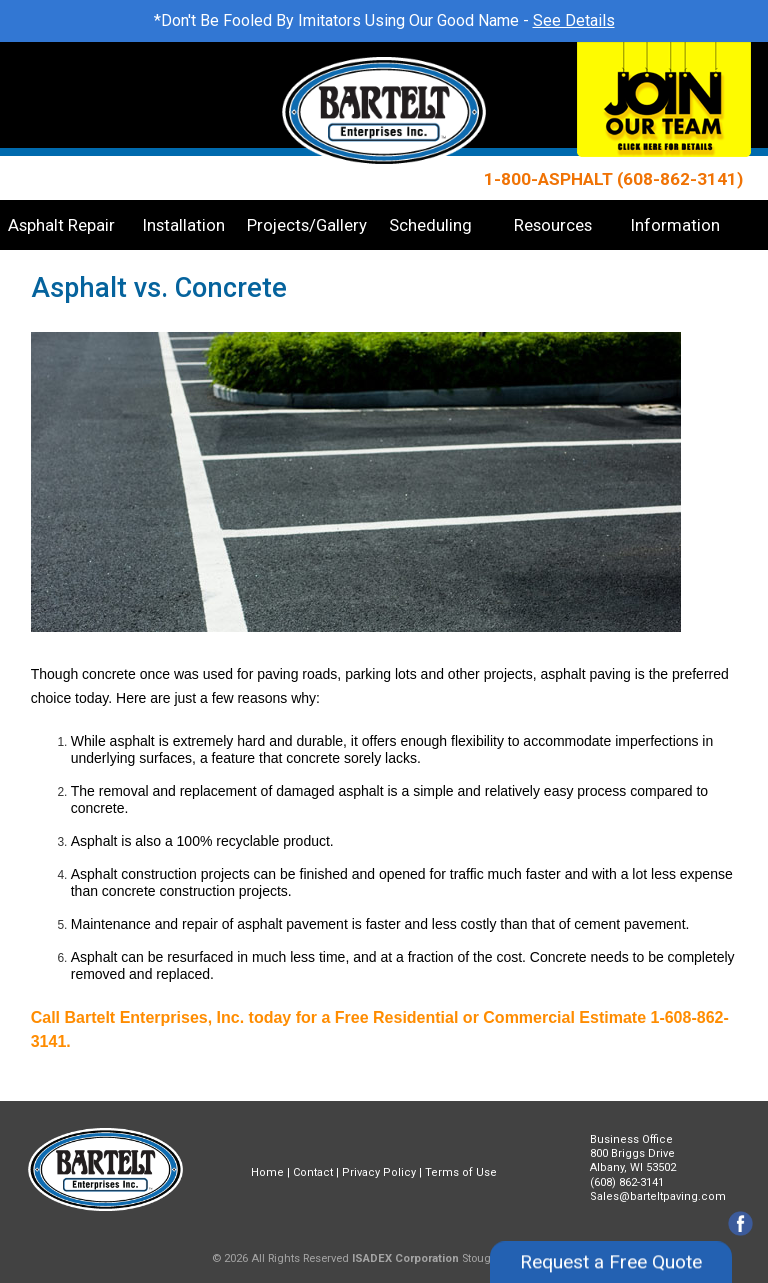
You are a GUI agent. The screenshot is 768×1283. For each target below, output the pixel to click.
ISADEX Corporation (405, 1258)
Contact (313, 1172)
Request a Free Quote (611, 1236)
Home (267, 1172)
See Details (574, 20)
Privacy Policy (379, 1172)
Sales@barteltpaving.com (658, 1196)
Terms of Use (461, 1172)
